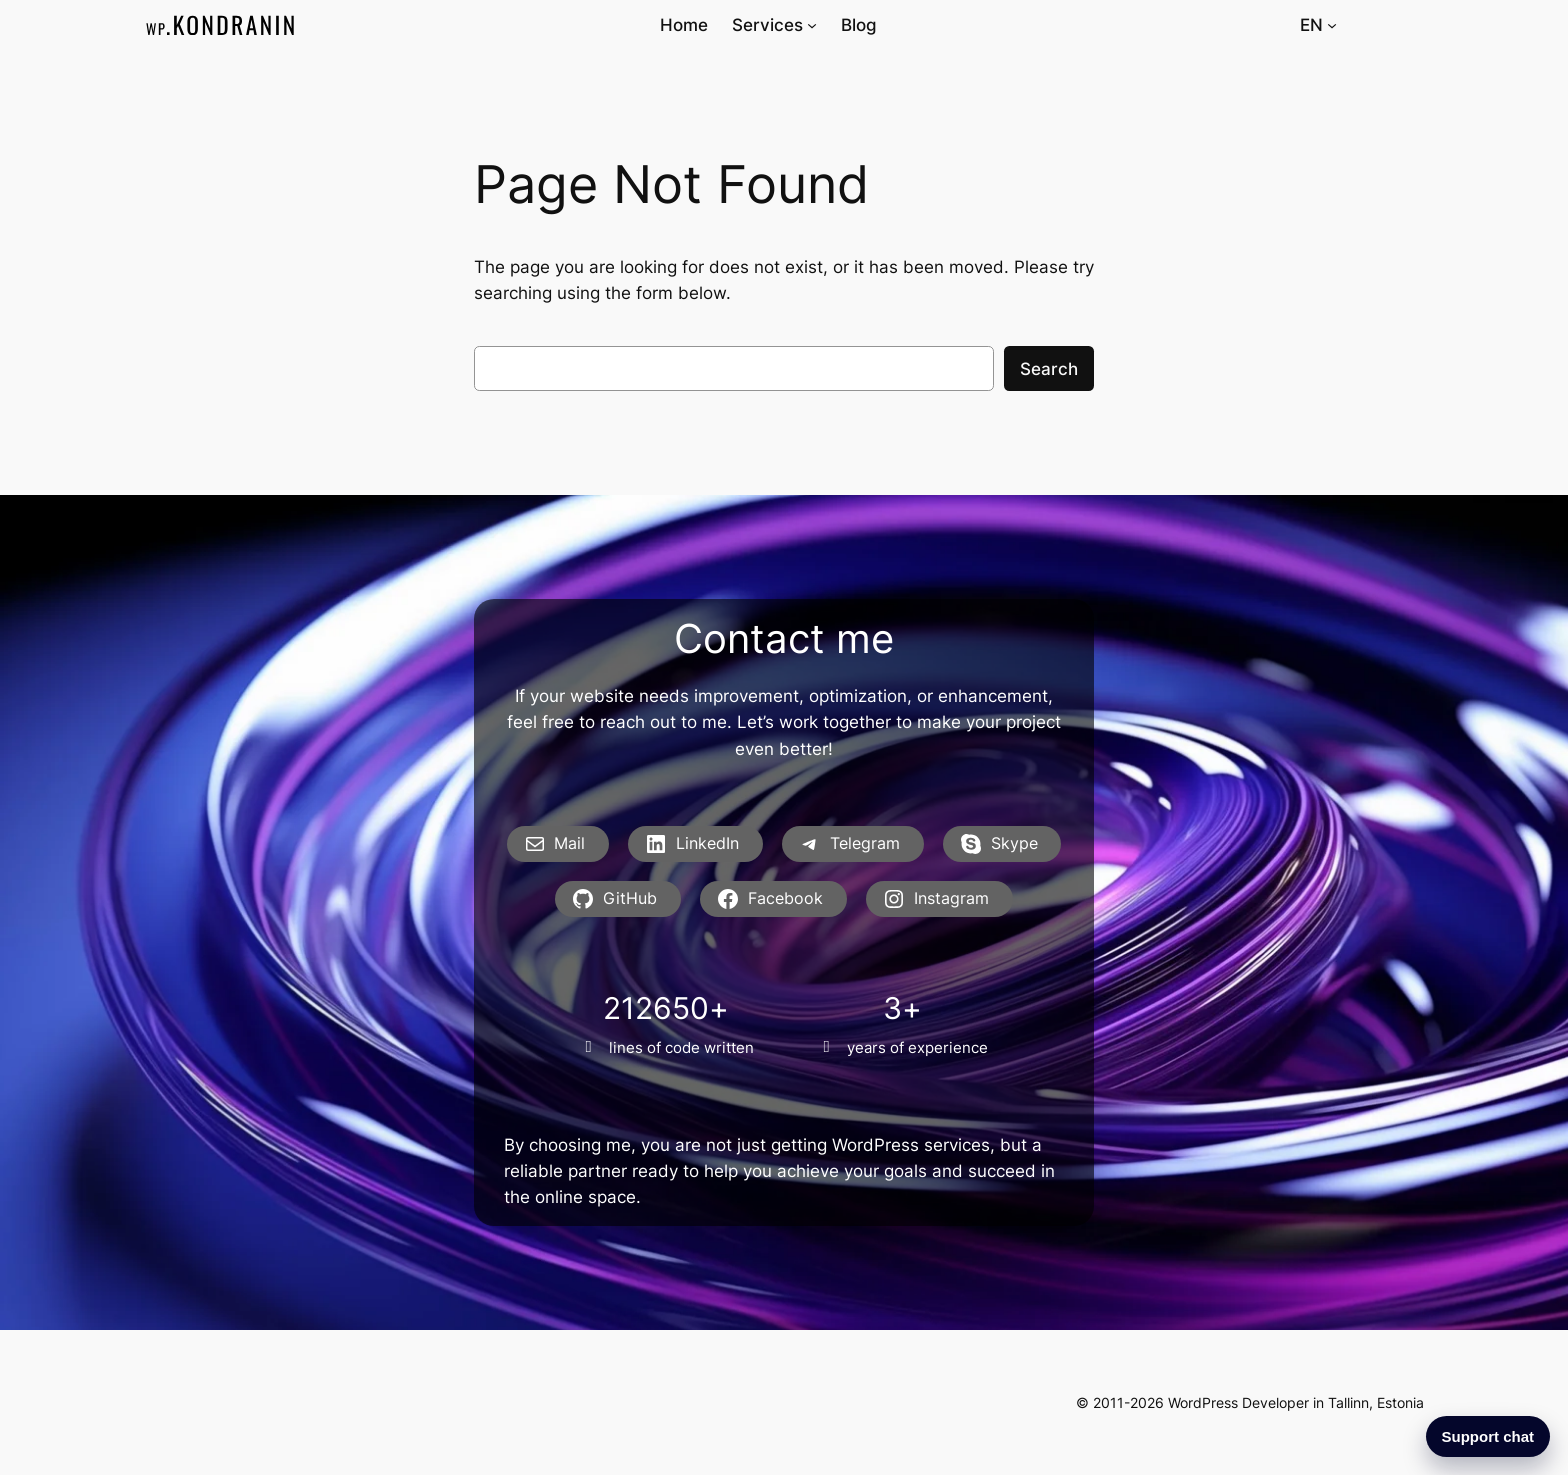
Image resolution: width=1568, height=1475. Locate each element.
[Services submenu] (812, 25)
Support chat (1488, 1436)
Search (1049, 369)
